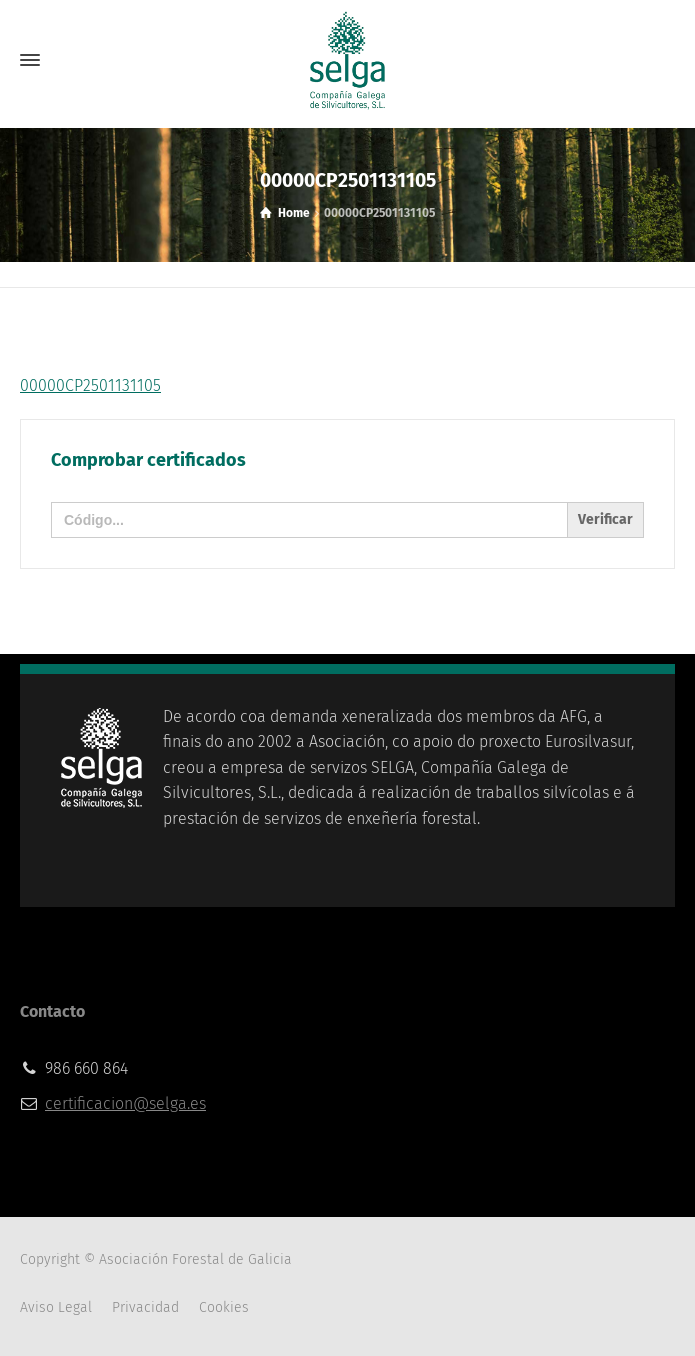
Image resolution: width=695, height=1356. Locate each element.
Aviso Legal (56, 1307)
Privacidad (145, 1307)
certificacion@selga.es (125, 1103)
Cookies (224, 1307)
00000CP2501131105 (90, 385)
